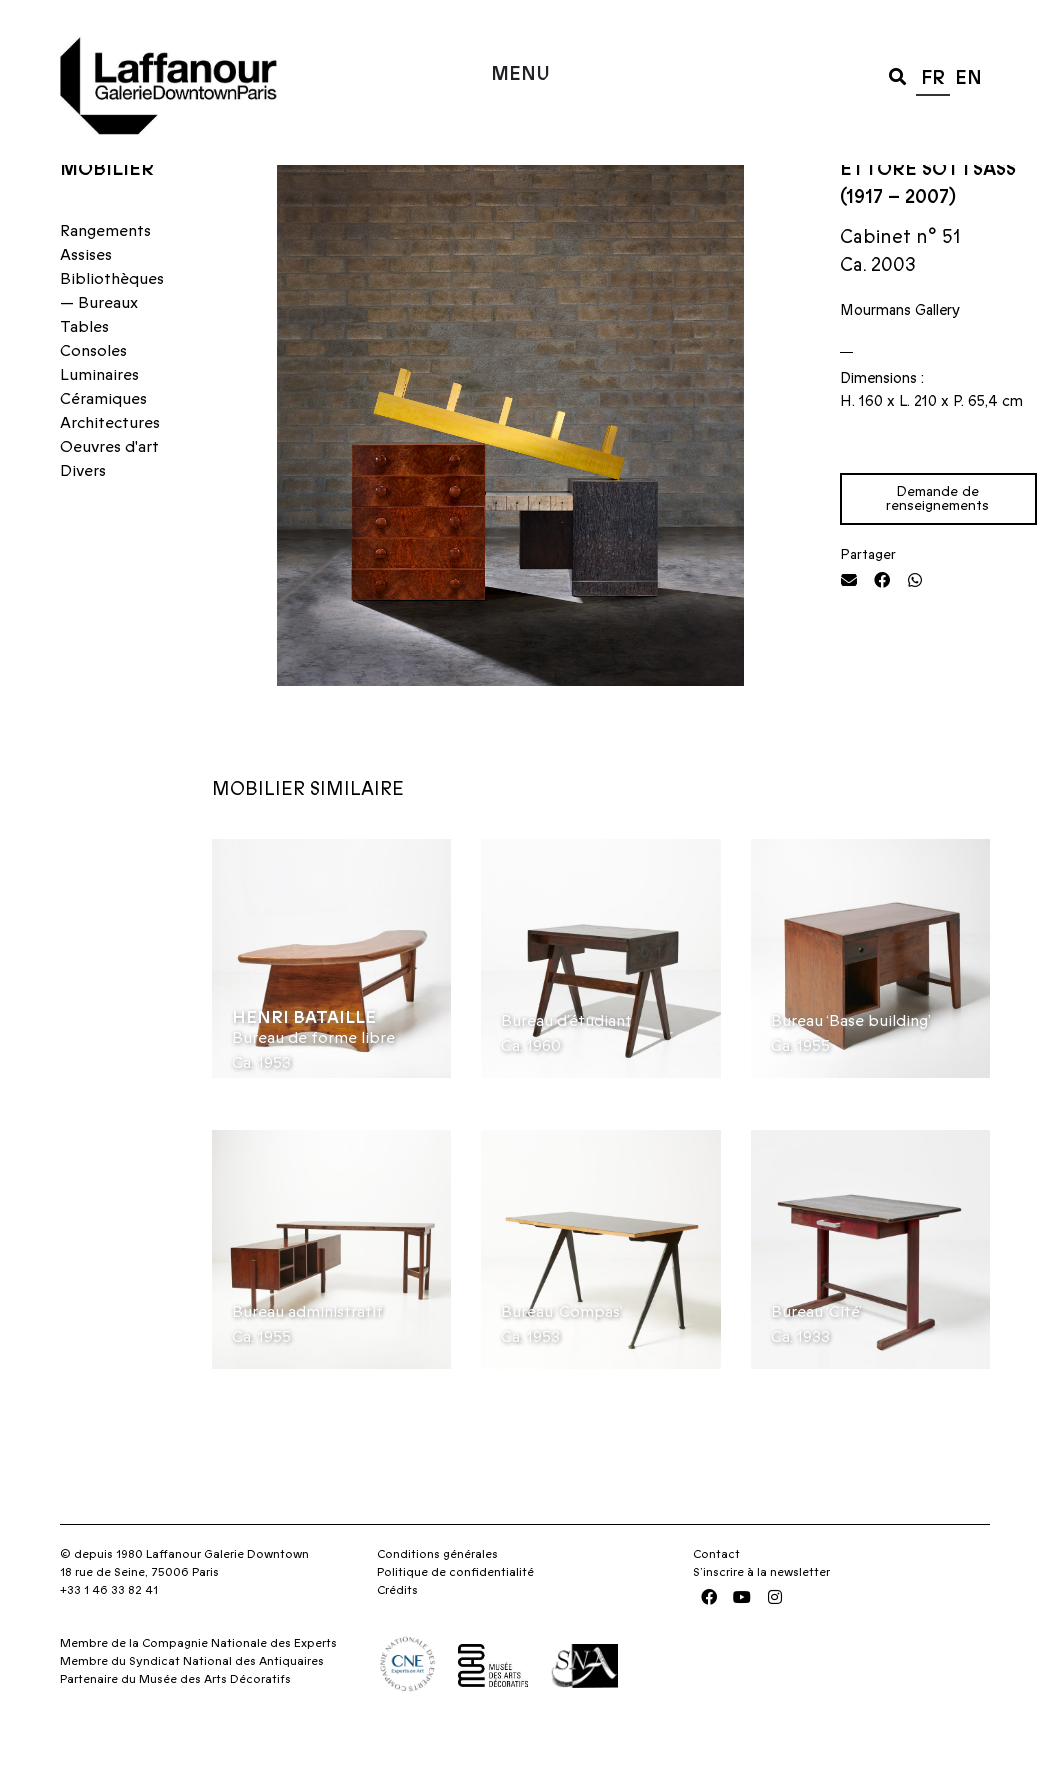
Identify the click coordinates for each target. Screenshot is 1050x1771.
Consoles (93, 390)
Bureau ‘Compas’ (562, 1352)
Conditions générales (437, 1594)
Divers (83, 510)
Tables (84, 366)
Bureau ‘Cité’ (816, 1352)
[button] (897, 75)
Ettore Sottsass (928, 208)
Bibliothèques (112, 318)
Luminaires (99, 414)
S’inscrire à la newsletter (761, 1612)
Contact (716, 1594)
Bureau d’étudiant (566, 1060)
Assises (86, 294)
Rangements (105, 270)
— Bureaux (99, 342)
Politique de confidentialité (455, 1612)
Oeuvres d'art (109, 486)
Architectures (110, 462)
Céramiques (103, 438)
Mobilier (107, 208)
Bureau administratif (307, 1352)
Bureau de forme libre (313, 1077)
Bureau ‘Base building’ (851, 1060)
